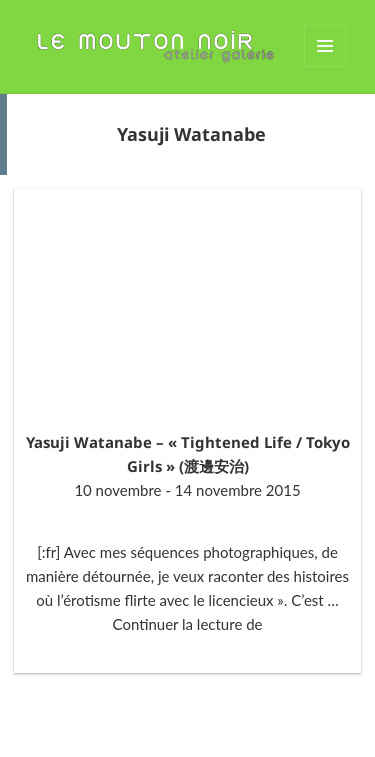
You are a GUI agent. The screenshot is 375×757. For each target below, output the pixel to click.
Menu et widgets (325, 66)
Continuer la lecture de (188, 624)
